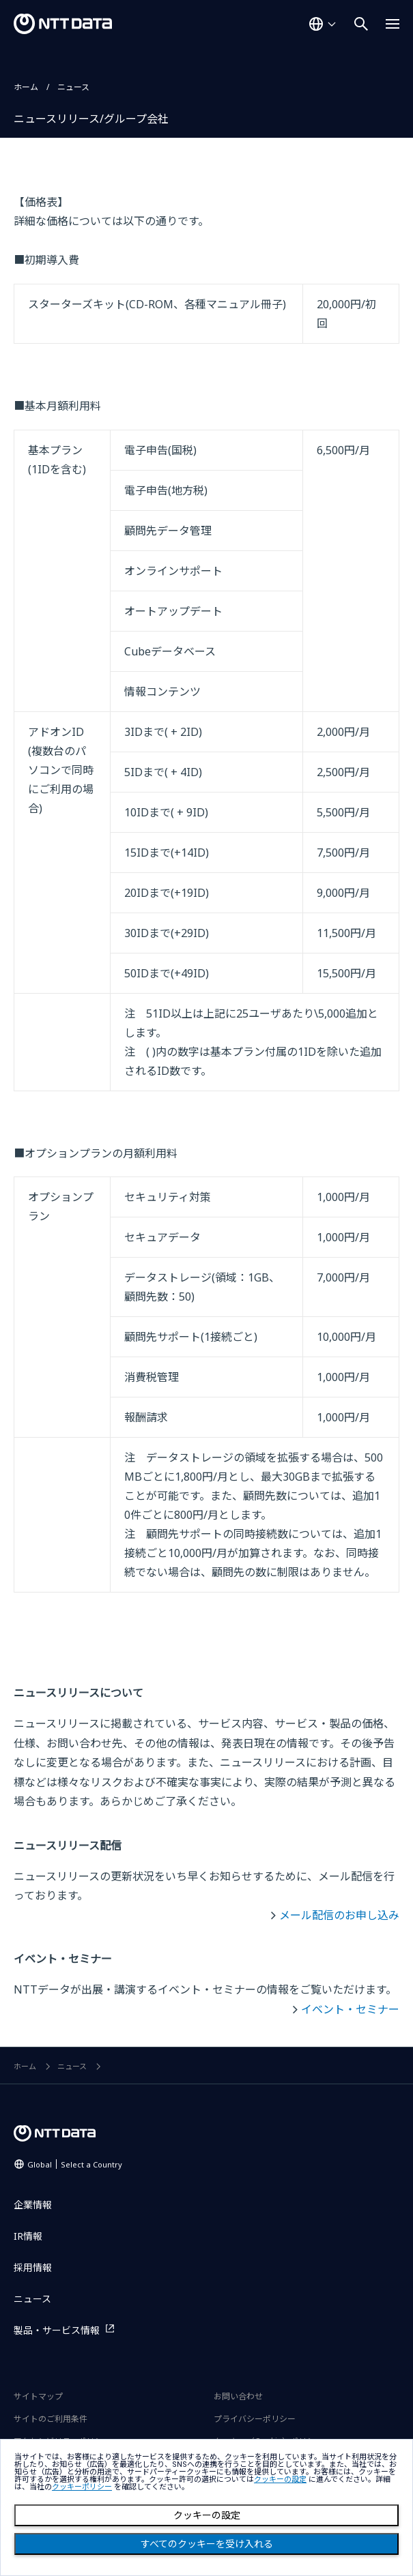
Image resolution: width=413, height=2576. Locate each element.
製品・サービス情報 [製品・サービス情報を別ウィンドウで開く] (57, 2330)
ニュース (73, 87)
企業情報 (33, 2204)
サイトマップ (38, 2396)
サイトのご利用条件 (50, 2419)
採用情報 (33, 2267)
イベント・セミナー (350, 2009)
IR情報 (28, 2236)
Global (74, 2164)
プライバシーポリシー (255, 2419)
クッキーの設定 (206, 2515)
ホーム (26, 87)
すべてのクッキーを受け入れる (207, 2543)
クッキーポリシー (82, 2487)
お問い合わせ (238, 2396)
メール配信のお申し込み (339, 1915)
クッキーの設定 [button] (280, 2479)
